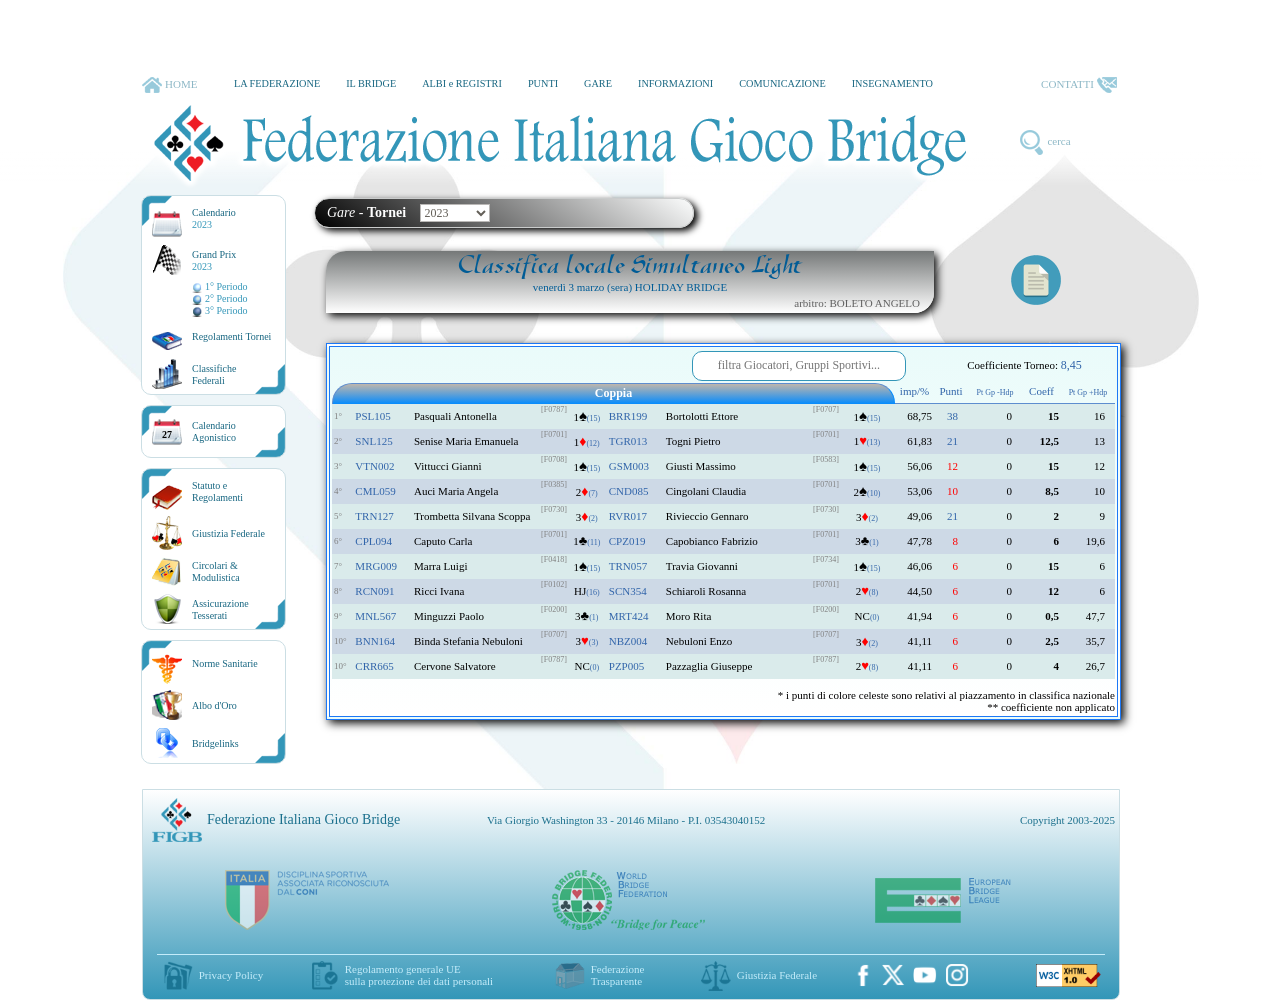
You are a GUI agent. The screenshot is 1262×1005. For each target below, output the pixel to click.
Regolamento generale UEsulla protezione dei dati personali (419, 975)
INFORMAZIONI (675, 83)
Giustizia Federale (228, 533)
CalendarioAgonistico (214, 431)
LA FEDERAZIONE (277, 83)
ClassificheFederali (214, 374)
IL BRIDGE (371, 83)
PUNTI (543, 83)
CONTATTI (1079, 85)
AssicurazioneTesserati (220, 609)
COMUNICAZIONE (782, 83)
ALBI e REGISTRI (462, 83)
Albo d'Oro (214, 705)
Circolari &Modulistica (216, 571)
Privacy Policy (231, 975)
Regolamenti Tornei (231, 336)
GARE (598, 83)
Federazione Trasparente (618, 975)
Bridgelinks (215, 743)
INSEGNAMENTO (892, 83)
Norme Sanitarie (225, 663)
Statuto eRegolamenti (217, 491)
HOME (169, 85)
